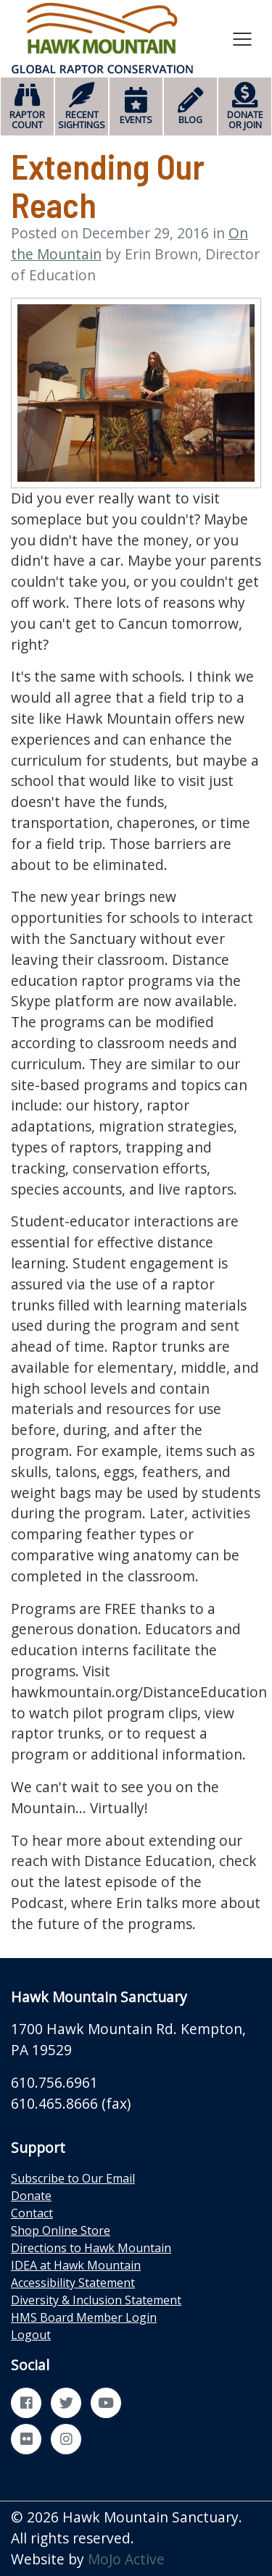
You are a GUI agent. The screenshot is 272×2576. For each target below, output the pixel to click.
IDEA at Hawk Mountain (76, 2265)
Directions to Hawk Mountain (91, 2248)
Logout (31, 2335)
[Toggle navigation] (242, 38)
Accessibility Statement (73, 2283)
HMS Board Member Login (84, 2317)
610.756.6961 (54, 2082)
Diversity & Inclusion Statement (96, 2300)
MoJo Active (126, 2559)
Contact (32, 2213)
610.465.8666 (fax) (71, 2103)
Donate (31, 2196)
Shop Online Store (60, 2230)
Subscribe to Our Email (73, 2178)
